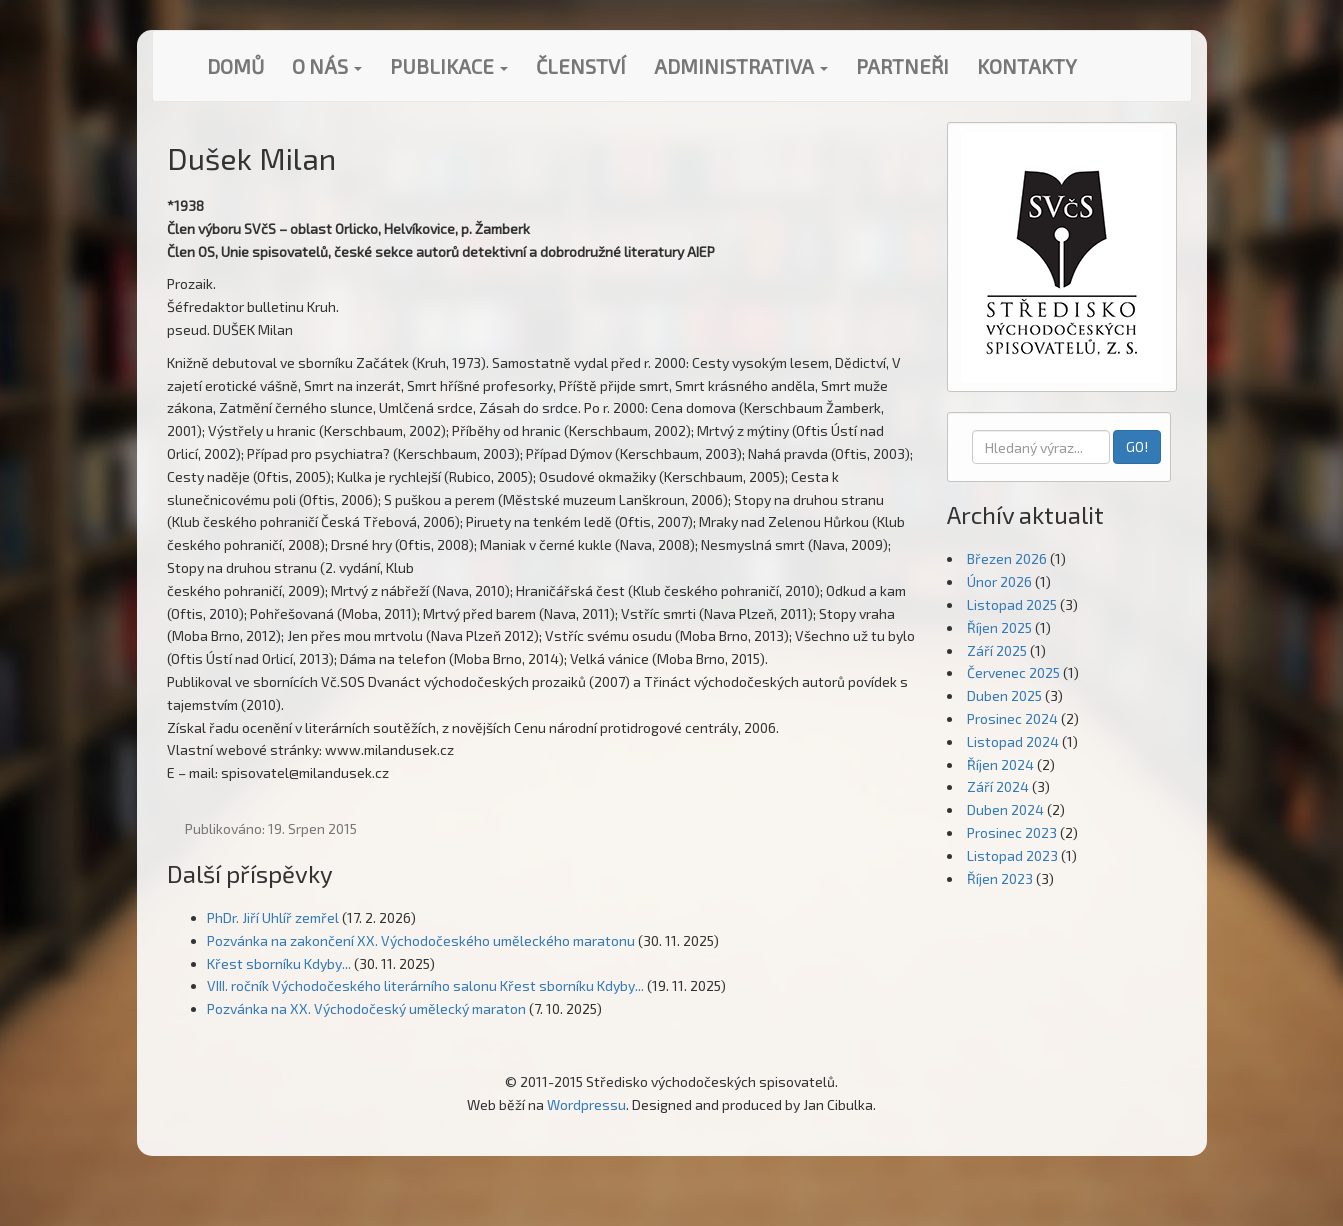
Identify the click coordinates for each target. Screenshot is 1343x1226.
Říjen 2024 (1000, 764)
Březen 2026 (1007, 558)
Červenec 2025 (1013, 672)
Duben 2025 (1004, 695)
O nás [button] (327, 66)
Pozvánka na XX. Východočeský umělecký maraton (366, 1008)
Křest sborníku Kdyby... (279, 963)
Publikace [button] (449, 66)
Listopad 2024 (1013, 741)
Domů (235, 66)
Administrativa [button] (741, 66)
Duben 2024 (1005, 809)
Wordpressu (586, 1104)
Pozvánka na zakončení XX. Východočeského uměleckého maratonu (421, 940)
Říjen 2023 (1000, 878)
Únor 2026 (999, 581)
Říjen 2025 (999, 627)
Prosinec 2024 (1012, 718)
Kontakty (1027, 66)
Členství (581, 66)
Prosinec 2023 (1012, 832)
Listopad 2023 (1012, 855)
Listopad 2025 (1012, 604)
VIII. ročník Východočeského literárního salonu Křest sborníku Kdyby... (425, 985)
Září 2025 (997, 650)
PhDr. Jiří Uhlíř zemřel (273, 917)
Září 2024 (998, 786)
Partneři (902, 66)
